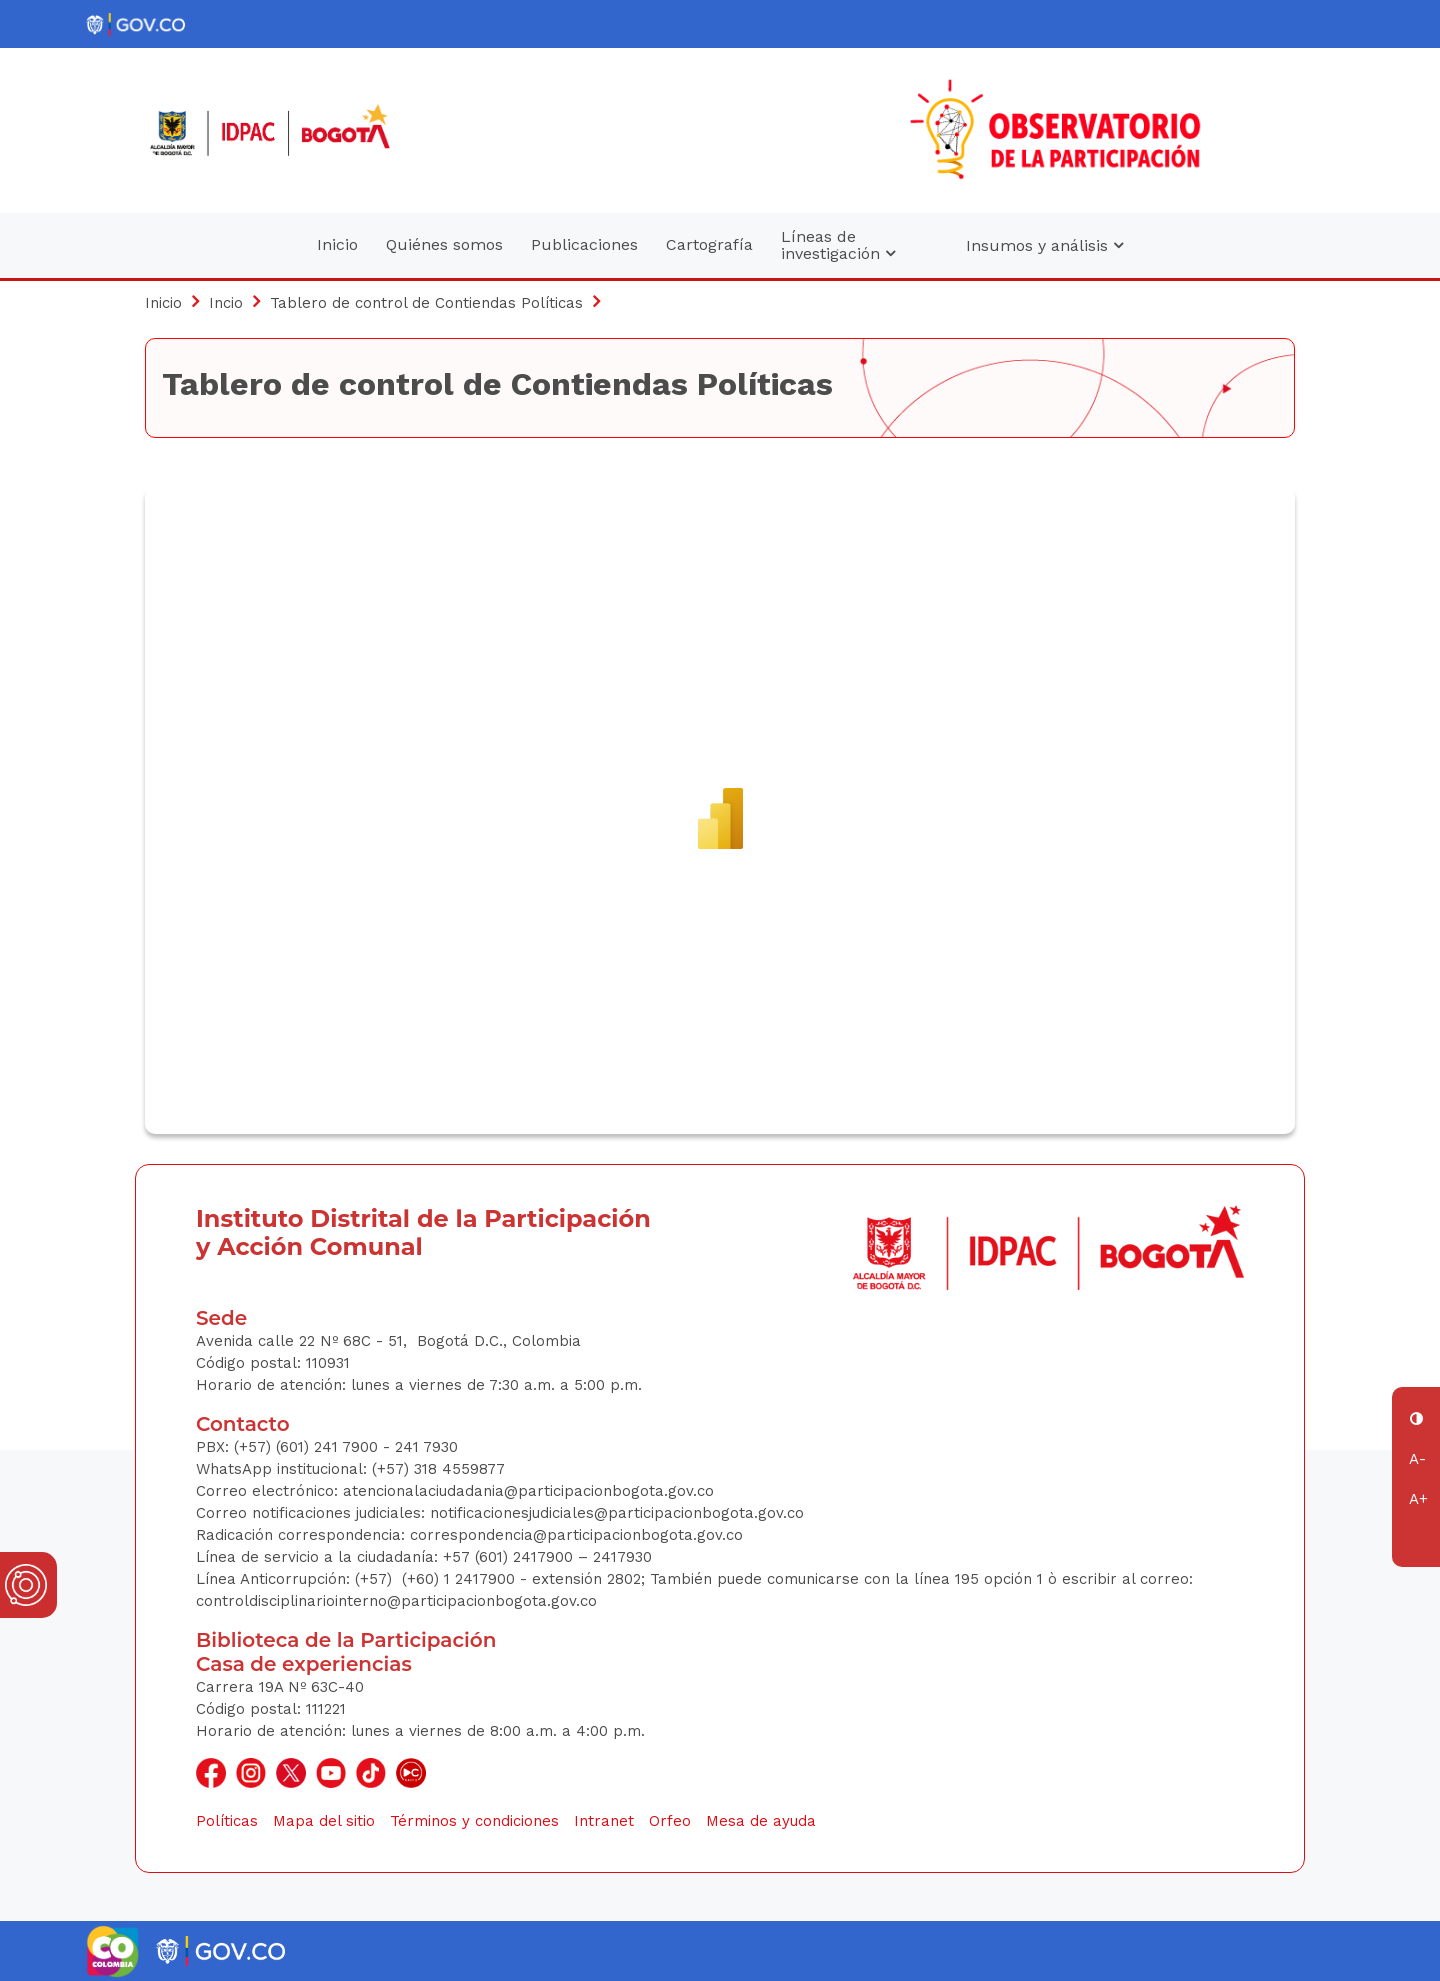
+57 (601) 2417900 (510, 1557)
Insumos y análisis (1044, 245)
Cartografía (709, 244)
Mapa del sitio (324, 1821)
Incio (226, 303)
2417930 (622, 1557)
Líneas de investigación (838, 245)
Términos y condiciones (474, 1821)
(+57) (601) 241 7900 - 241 (326, 1447)
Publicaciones (584, 244)
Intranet (604, 1821)
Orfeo (670, 1821)
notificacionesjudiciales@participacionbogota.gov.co (617, 1513)
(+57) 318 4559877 (438, 1469)
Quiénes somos (444, 244)
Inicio (337, 244)
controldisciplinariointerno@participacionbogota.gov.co (396, 1601)
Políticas (227, 1821)
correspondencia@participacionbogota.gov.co (579, 1535)
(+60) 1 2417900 (461, 1579)
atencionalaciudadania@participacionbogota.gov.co (531, 1491)
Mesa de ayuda (761, 1821)
